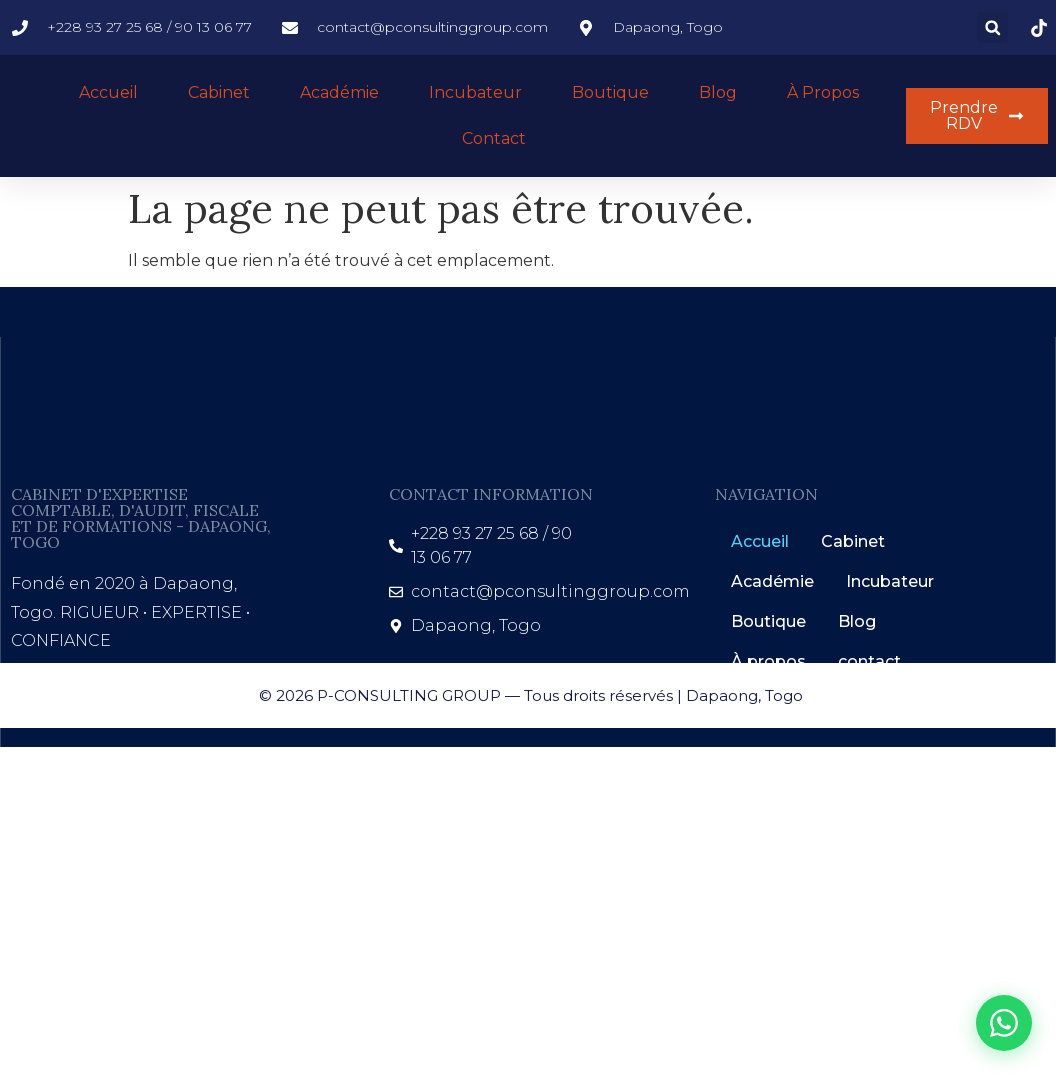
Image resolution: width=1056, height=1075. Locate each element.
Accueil (108, 92)
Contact (494, 138)
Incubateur (475, 92)
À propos (823, 92)
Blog (718, 92)
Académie (339, 92)
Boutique (610, 92)
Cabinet (219, 92)
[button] (992, 27)
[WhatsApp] (1004, 1023)
